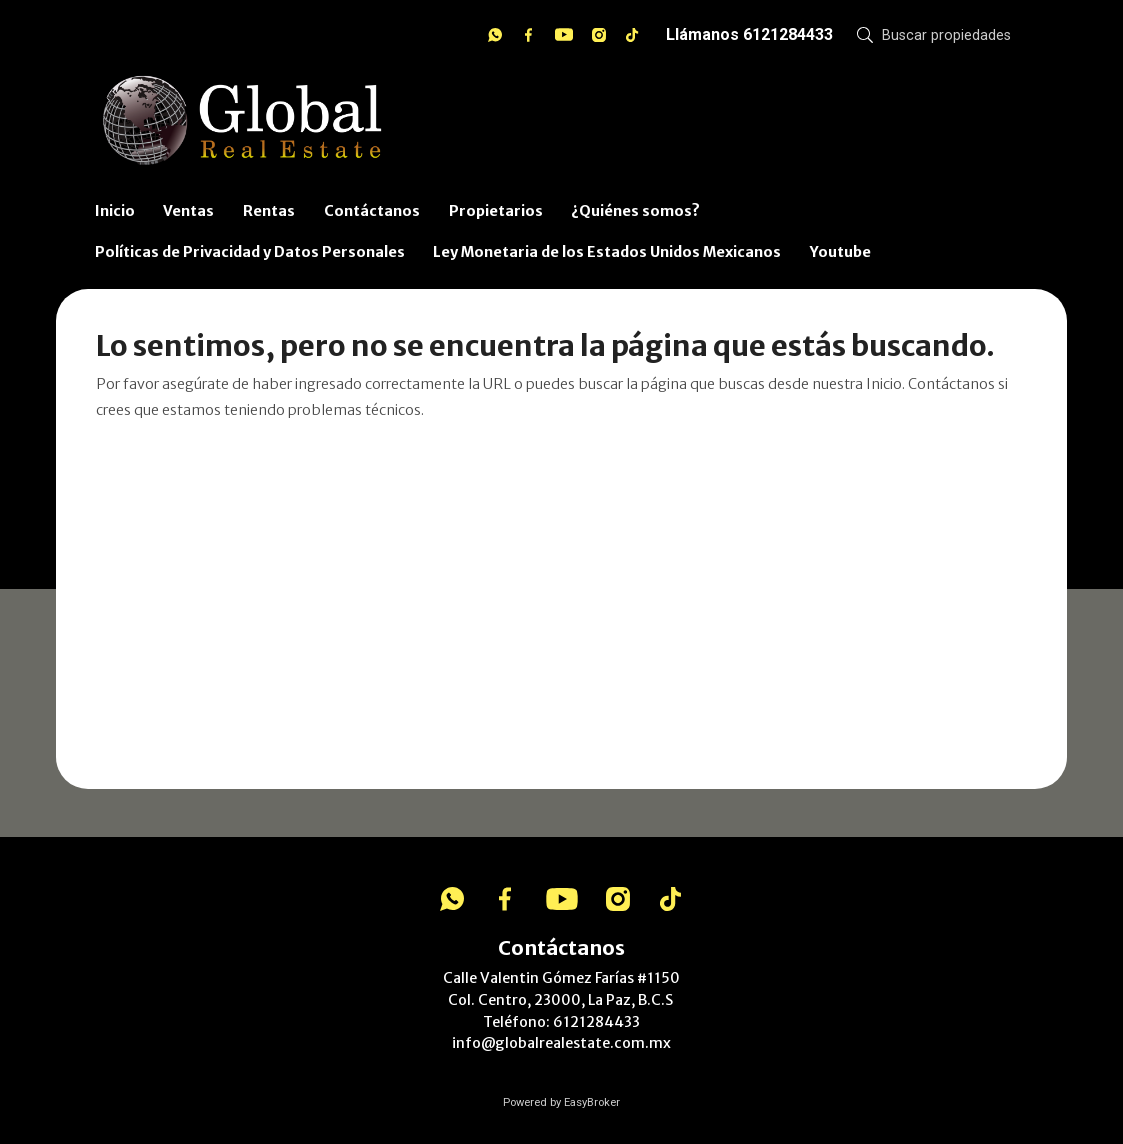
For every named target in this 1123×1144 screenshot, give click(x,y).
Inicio (115, 211)
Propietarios (496, 211)
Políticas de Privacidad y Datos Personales (250, 252)
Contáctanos (372, 211)
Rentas (269, 211)
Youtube (840, 252)
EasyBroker (592, 1102)
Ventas (188, 211)
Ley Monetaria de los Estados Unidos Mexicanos (607, 252)
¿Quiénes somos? (635, 211)
